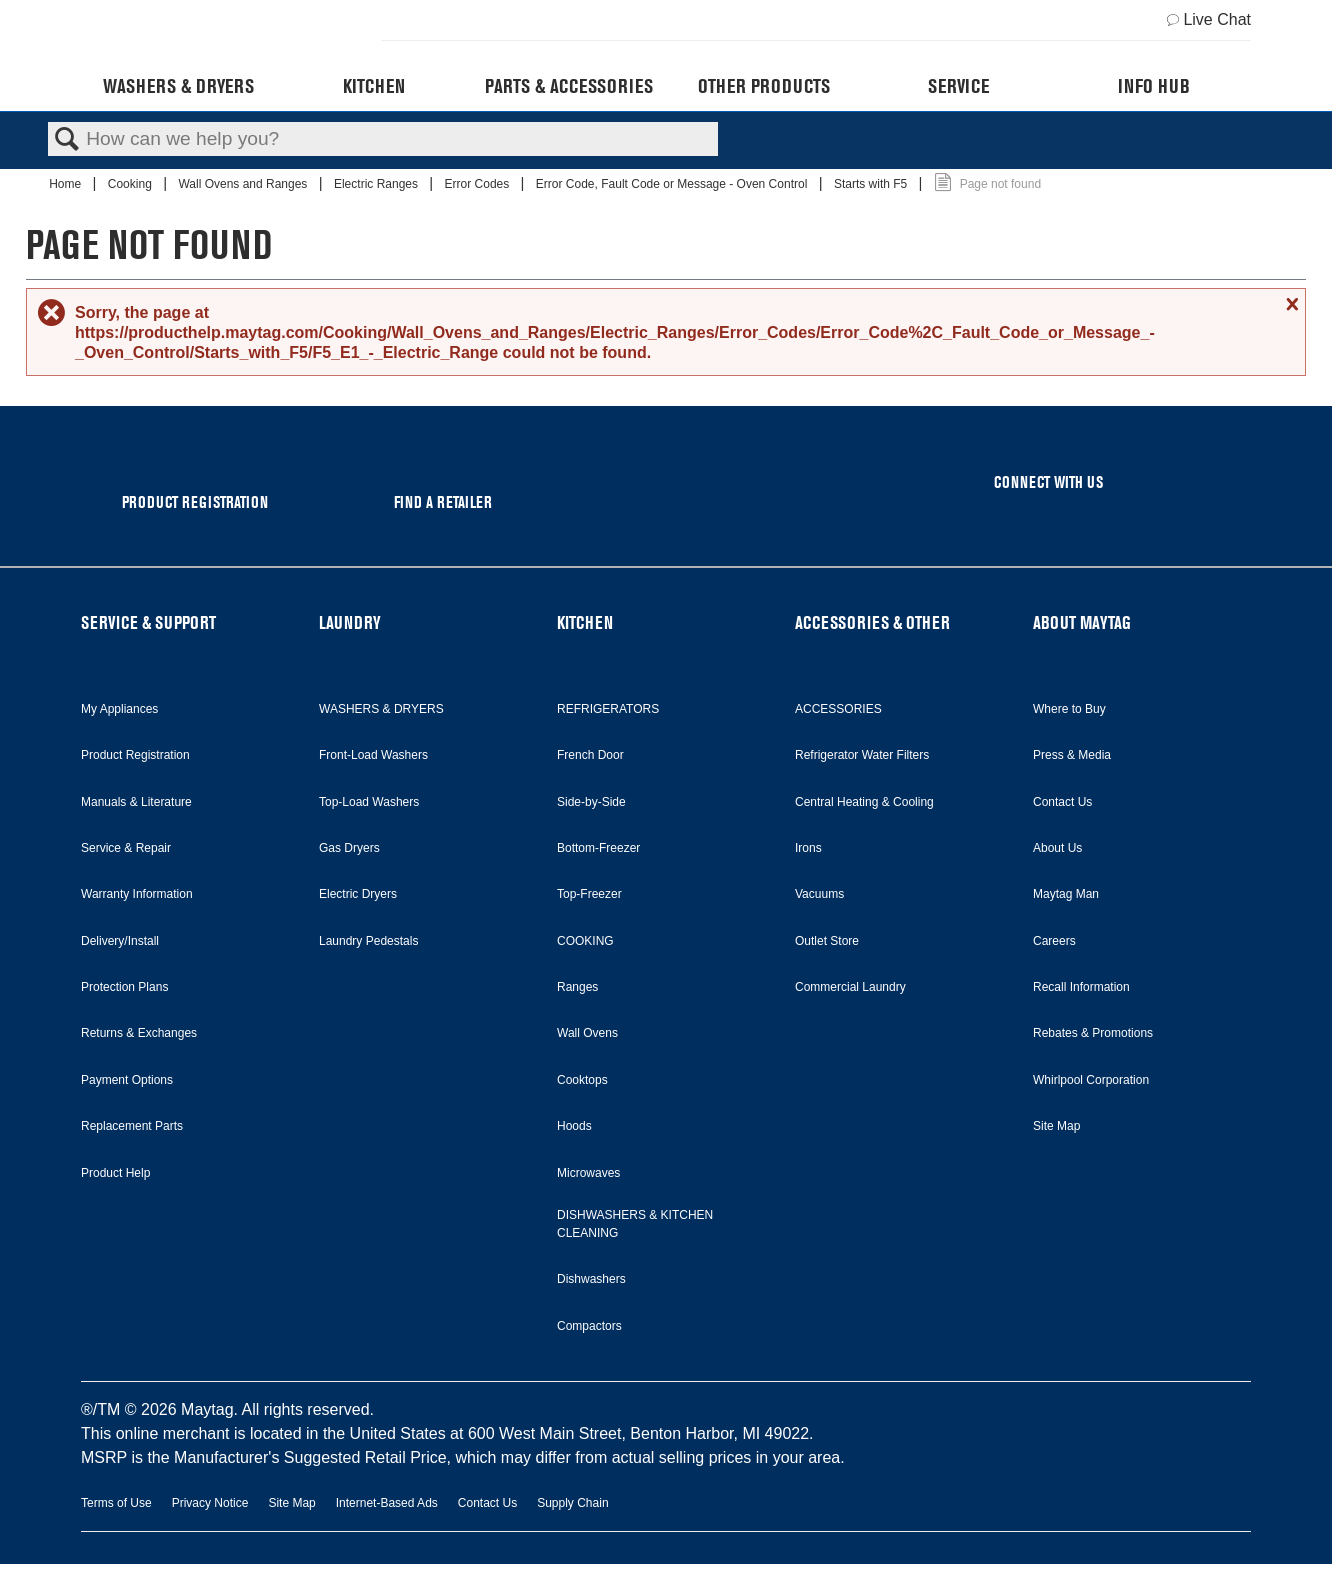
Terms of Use (116, 1503)
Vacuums (819, 894)
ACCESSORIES (838, 709)
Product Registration (135, 755)
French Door (590, 755)
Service (958, 86)
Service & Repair (126, 848)
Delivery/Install (120, 941)
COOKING (585, 941)
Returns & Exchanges (139, 1033)
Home (66, 184)
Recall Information (1081, 987)
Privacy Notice (210, 1503)
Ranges (577, 987)
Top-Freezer (589, 894)
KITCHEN (585, 622)
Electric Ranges (377, 184)
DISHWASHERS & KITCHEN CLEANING (635, 1224)
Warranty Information (137, 894)
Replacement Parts (132, 1126)
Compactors (589, 1326)
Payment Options (127, 1080)
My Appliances (119, 709)
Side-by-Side (591, 802)
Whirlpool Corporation (1091, 1080)
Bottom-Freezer (598, 848)
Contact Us (1062, 802)
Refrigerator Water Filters (862, 755)
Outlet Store (827, 941)
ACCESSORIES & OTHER (872, 622)
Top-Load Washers (369, 802)
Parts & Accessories (569, 86)
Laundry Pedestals (368, 941)
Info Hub (1154, 86)
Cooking (131, 184)
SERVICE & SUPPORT (148, 622)
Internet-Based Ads (387, 1503)
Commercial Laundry (850, 987)
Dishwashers (591, 1279)
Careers (1054, 941)
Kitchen (374, 86)
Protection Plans (124, 987)
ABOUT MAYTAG (1082, 622)
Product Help (115, 1173)
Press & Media (1072, 755)
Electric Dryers (358, 894)
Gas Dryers (349, 848)
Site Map (1056, 1126)
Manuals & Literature (136, 802)
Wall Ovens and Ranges (244, 184)
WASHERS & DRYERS (381, 709)
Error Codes (479, 184)
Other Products (764, 86)
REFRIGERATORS (608, 709)
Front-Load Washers (373, 755)
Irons (808, 848)
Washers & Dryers (178, 86)
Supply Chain (572, 1503)
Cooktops (582, 1080)
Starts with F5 (872, 184)
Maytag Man (1066, 894)
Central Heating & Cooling (864, 802)
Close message (1290, 304)
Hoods (574, 1126)
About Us (1057, 848)
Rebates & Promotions (1093, 1033)
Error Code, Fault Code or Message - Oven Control (673, 184)
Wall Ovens (587, 1033)
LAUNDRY (350, 622)
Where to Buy (1069, 709)
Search (67, 140)
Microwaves (588, 1173)
